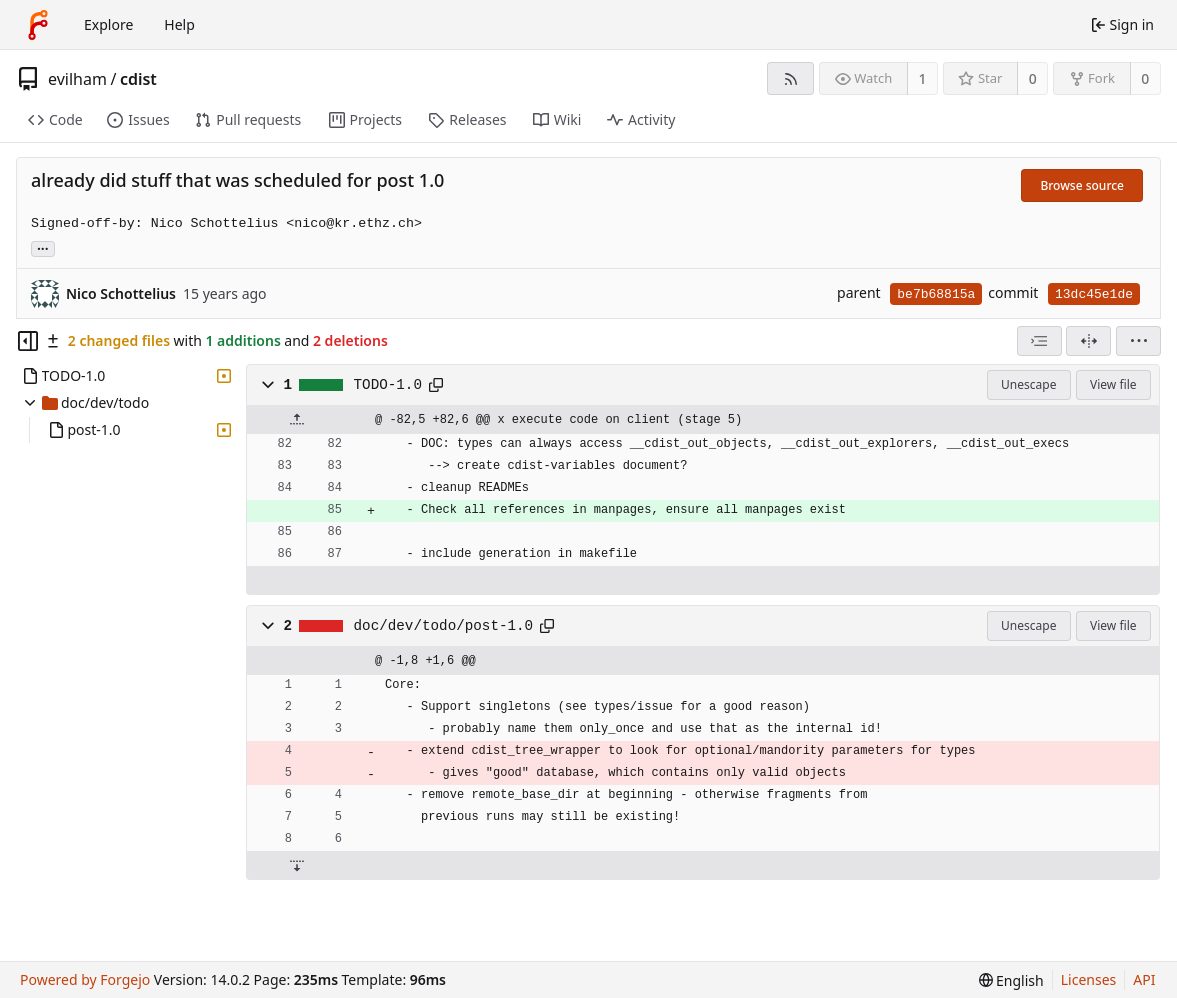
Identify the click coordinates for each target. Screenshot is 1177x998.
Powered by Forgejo (85, 979)
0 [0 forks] (1145, 78)
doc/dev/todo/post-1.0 (444, 626)
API (1144, 979)
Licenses (1089, 979)
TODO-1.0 (388, 385)
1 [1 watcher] (923, 78)
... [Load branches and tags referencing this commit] (43, 247)
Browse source (1082, 185)
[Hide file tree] (28, 341)
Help (179, 24)
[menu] (1138, 341)
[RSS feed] (790, 78)
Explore (108, 24)
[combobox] (1039, 341)
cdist (138, 79)
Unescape (1028, 384)
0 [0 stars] (1033, 78)
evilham (77, 79)
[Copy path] (436, 385)
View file (1113, 384)
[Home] (38, 25)
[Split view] (1088, 341)
